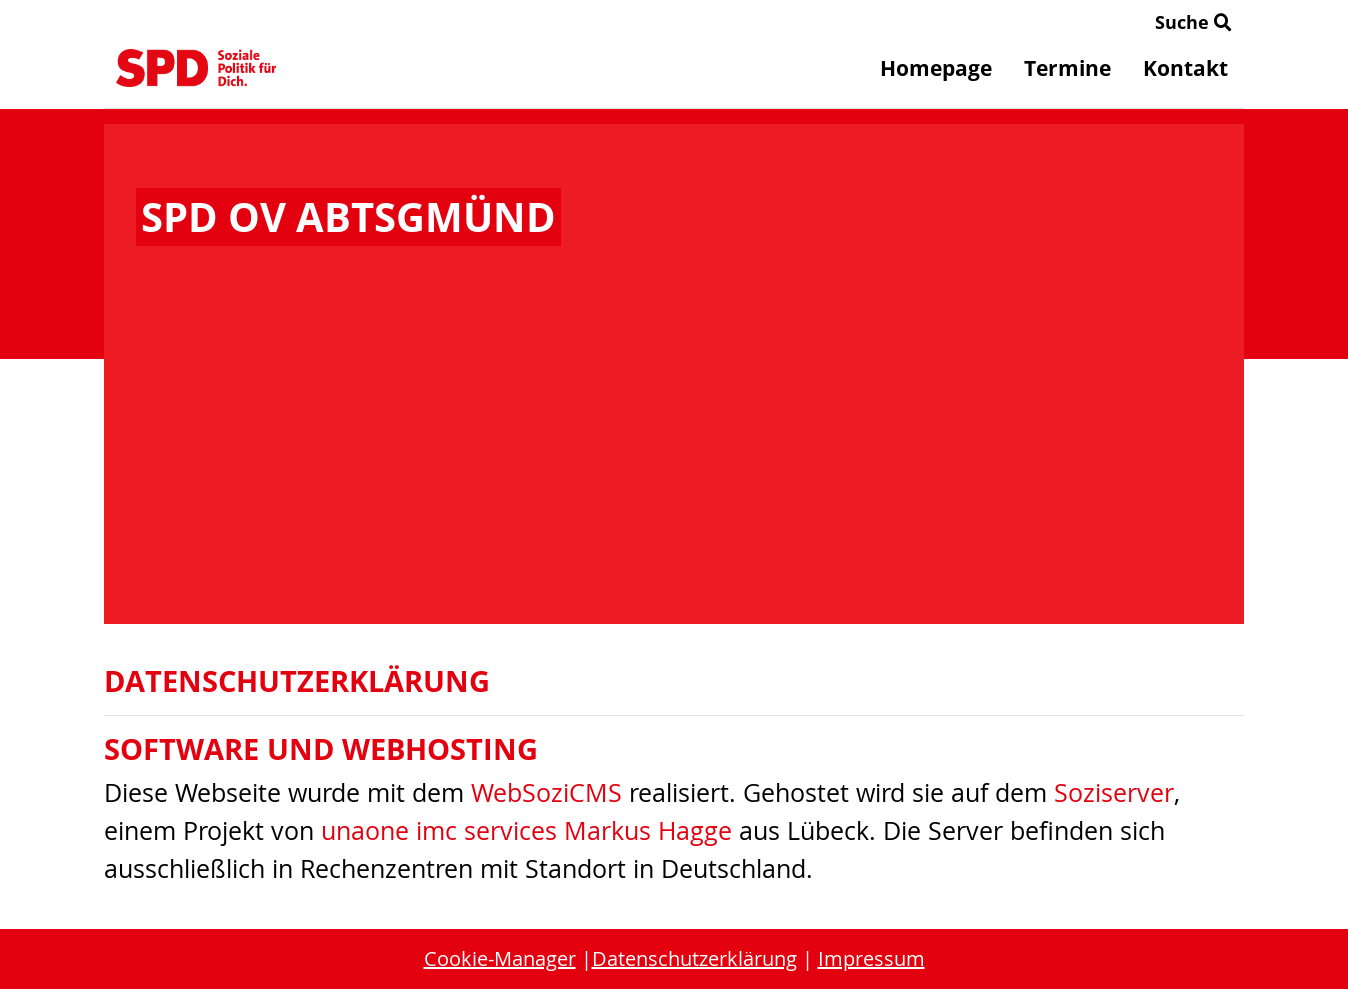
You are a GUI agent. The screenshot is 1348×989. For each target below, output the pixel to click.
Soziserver (1114, 792)
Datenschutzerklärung (694, 958)
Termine (1067, 68)
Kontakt (1185, 68)
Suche (1193, 22)
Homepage (936, 68)
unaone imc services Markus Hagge (526, 830)
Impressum (871, 958)
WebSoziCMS (546, 792)
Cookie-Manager (500, 958)
